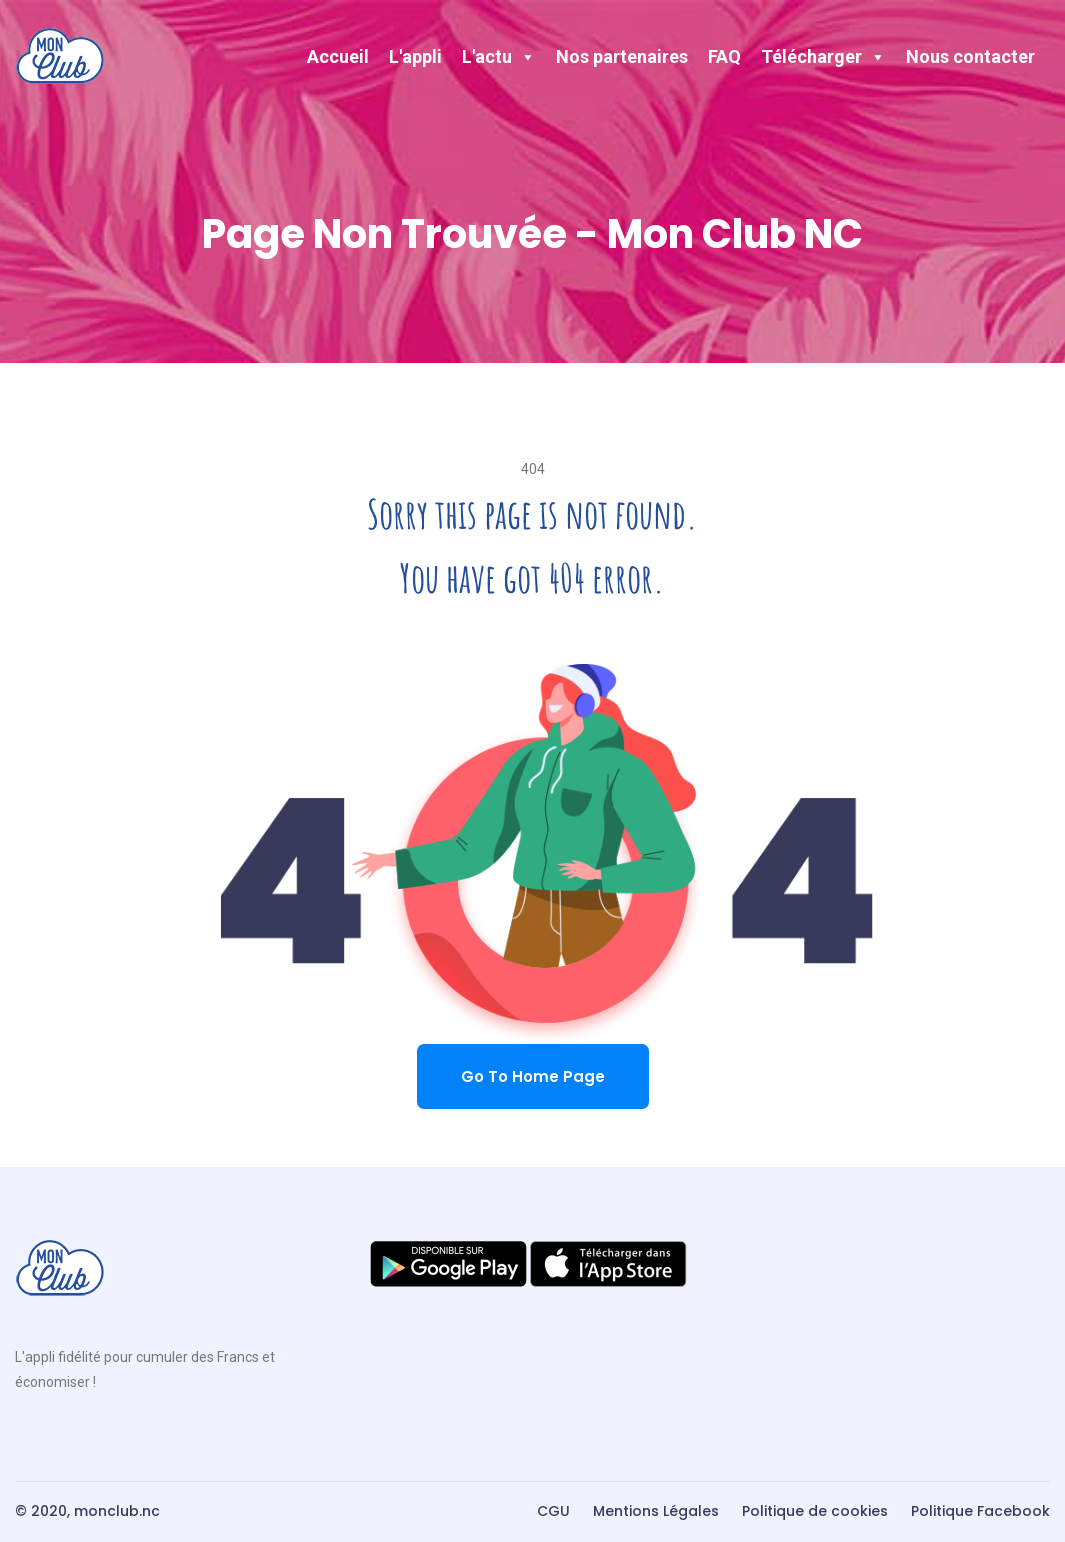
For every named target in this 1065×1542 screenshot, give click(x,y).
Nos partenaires (622, 56)
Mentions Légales (656, 1511)
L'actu (499, 56)
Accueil (338, 56)
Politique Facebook (980, 1511)
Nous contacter (970, 56)
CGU (553, 1511)
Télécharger (823, 56)
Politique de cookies (815, 1511)
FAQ (724, 56)
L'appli (415, 56)
